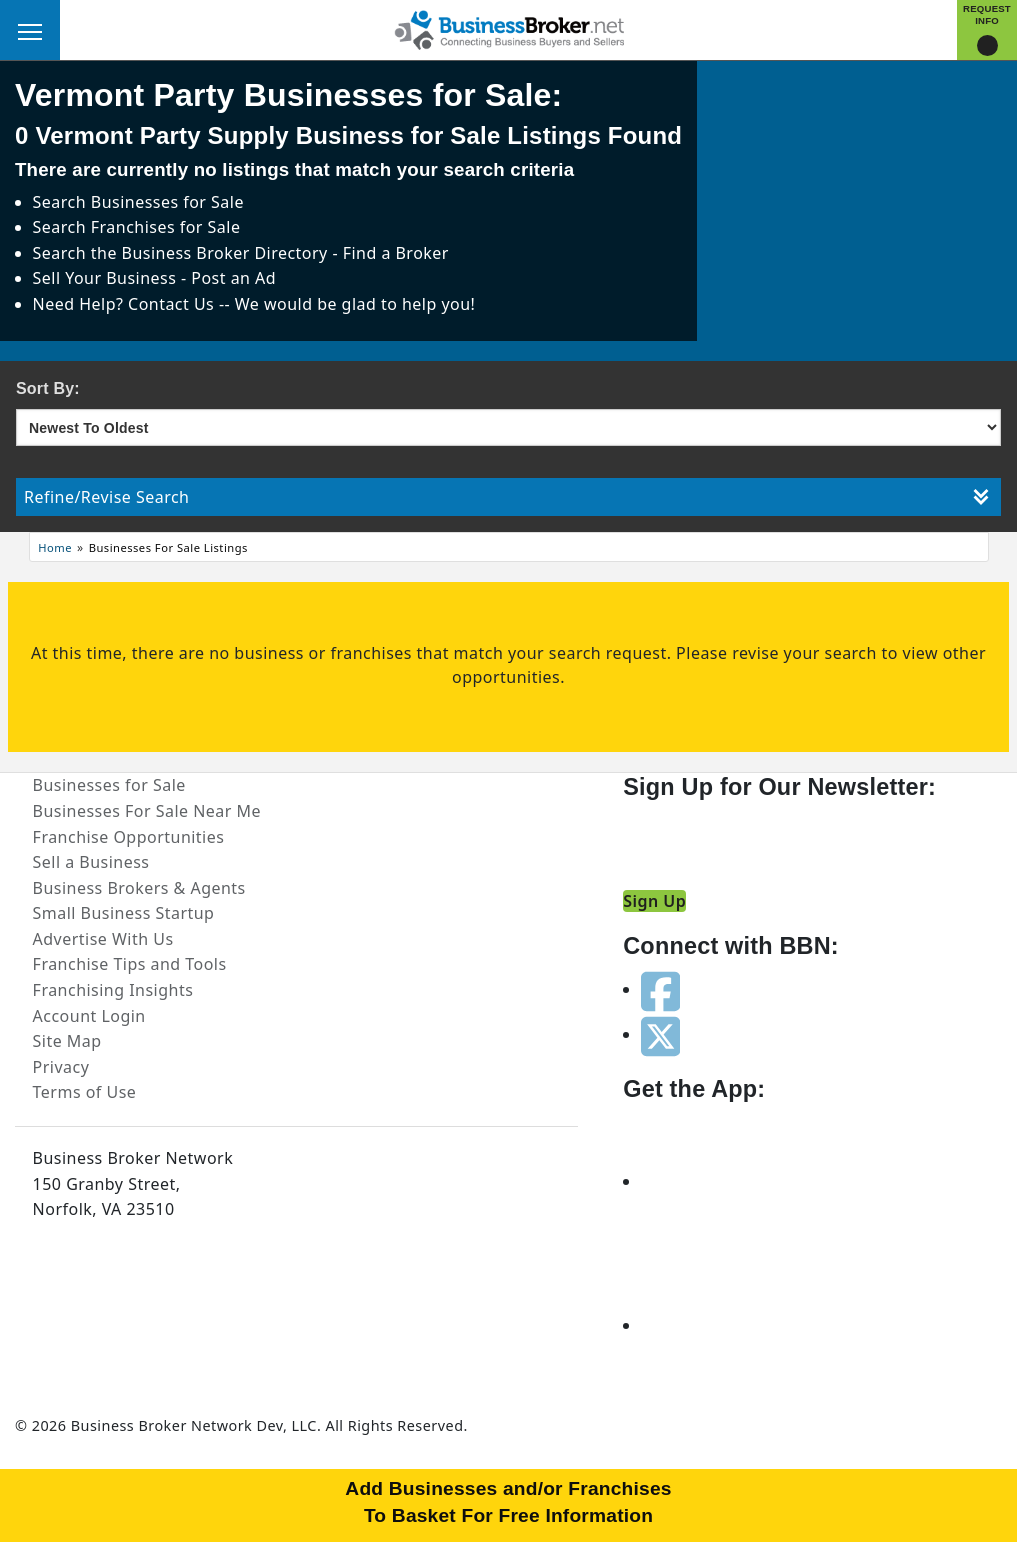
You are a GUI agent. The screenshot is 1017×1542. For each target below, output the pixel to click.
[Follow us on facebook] (660, 989)
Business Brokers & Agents (139, 888)
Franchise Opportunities (129, 837)
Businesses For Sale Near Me (147, 811)
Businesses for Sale (167, 202)
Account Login (89, 1016)
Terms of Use (85, 1092)
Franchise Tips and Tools (130, 964)
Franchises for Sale (166, 227)
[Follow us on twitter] (660, 1034)
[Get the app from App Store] (713, 1181)
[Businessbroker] (509, 28)
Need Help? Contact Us (126, 304)
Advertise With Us (103, 939)
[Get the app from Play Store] (713, 1325)
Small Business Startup (124, 913)
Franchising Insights (113, 990)
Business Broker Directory (225, 253)
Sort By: (48, 388)
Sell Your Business (107, 278)
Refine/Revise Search (506, 497)
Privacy (61, 1067)
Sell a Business (91, 862)
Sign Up (654, 901)
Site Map (67, 1041)
